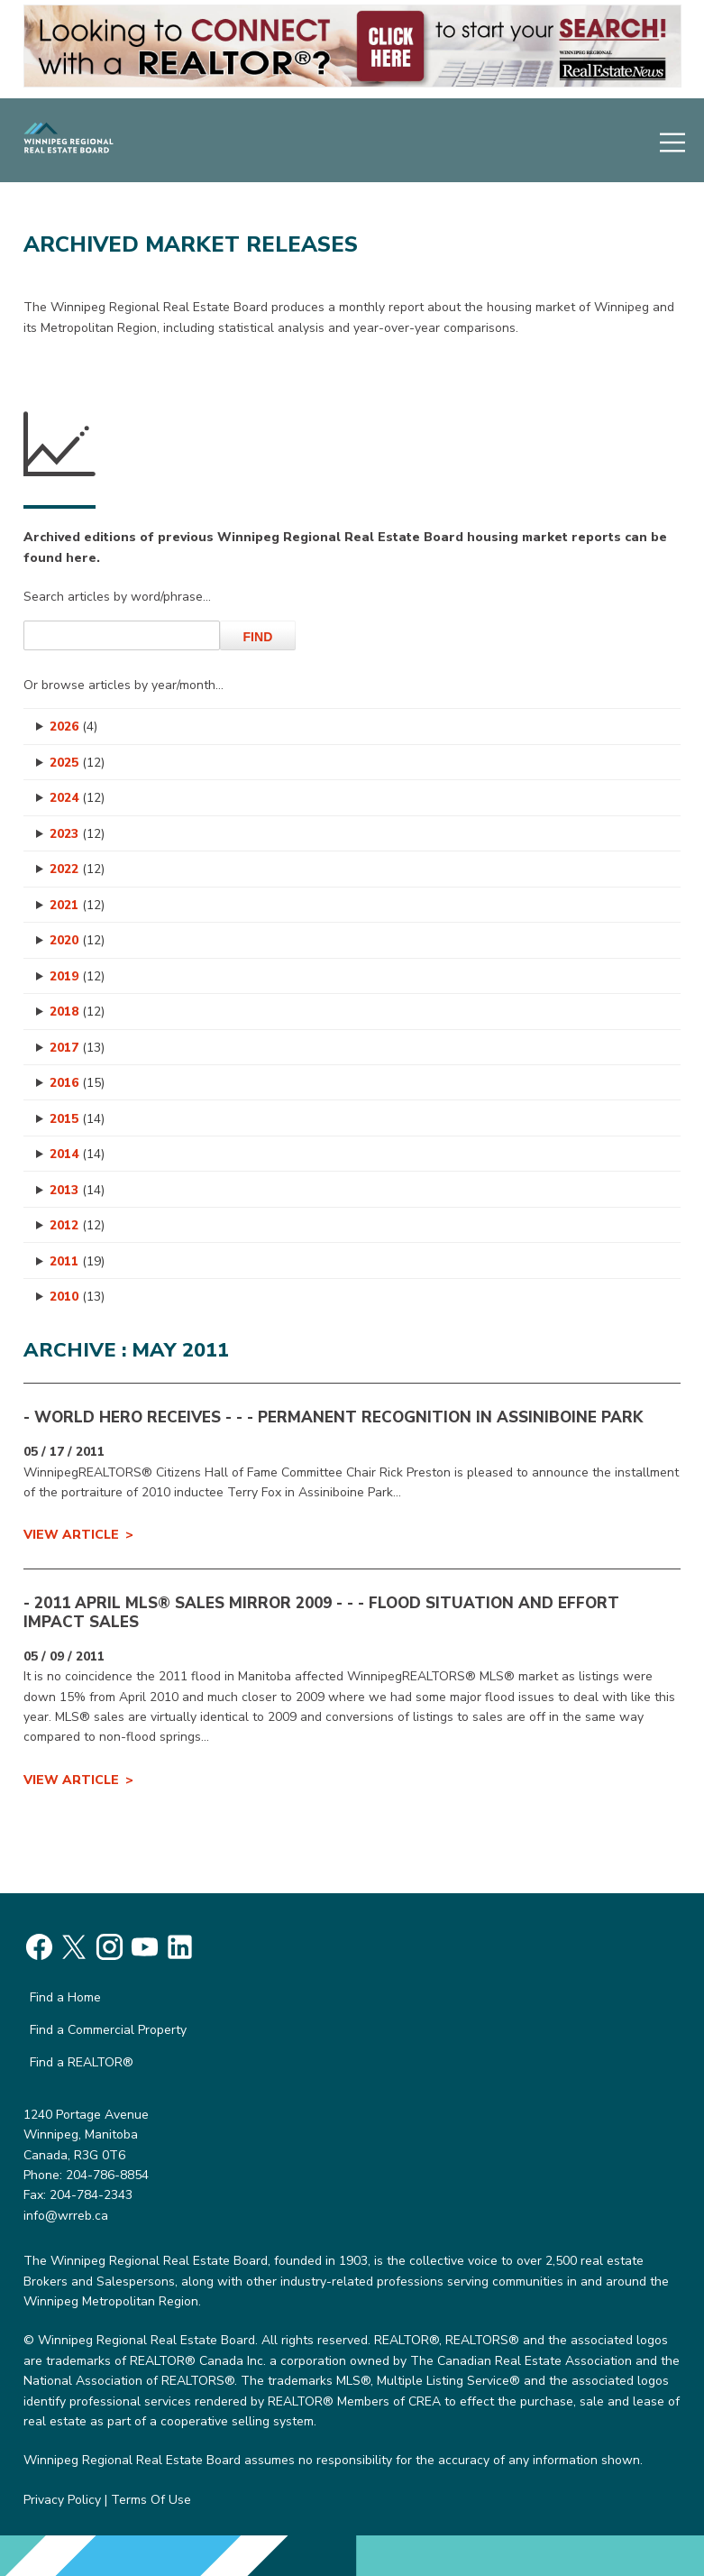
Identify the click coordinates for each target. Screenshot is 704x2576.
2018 (77, 1011)
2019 (77, 976)
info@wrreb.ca (65, 2215)
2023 (77, 833)
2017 (77, 1047)
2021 (77, 905)
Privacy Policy (62, 2499)
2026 (73, 726)
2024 (77, 797)
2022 (77, 869)
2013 (77, 1190)
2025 (77, 762)
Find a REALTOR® (81, 2062)
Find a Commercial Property (108, 2029)
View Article (71, 1534)
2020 (77, 940)
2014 (77, 1154)
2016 (77, 1082)
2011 (77, 1261)
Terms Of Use (151, 2499)
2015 (77, 1118)
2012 (77, 1225)
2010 (77, 1296)
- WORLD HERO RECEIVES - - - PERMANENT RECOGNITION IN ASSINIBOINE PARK (333, 1417)
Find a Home (65, 1997)
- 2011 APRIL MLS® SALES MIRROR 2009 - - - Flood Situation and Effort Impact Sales (321, 1612)
